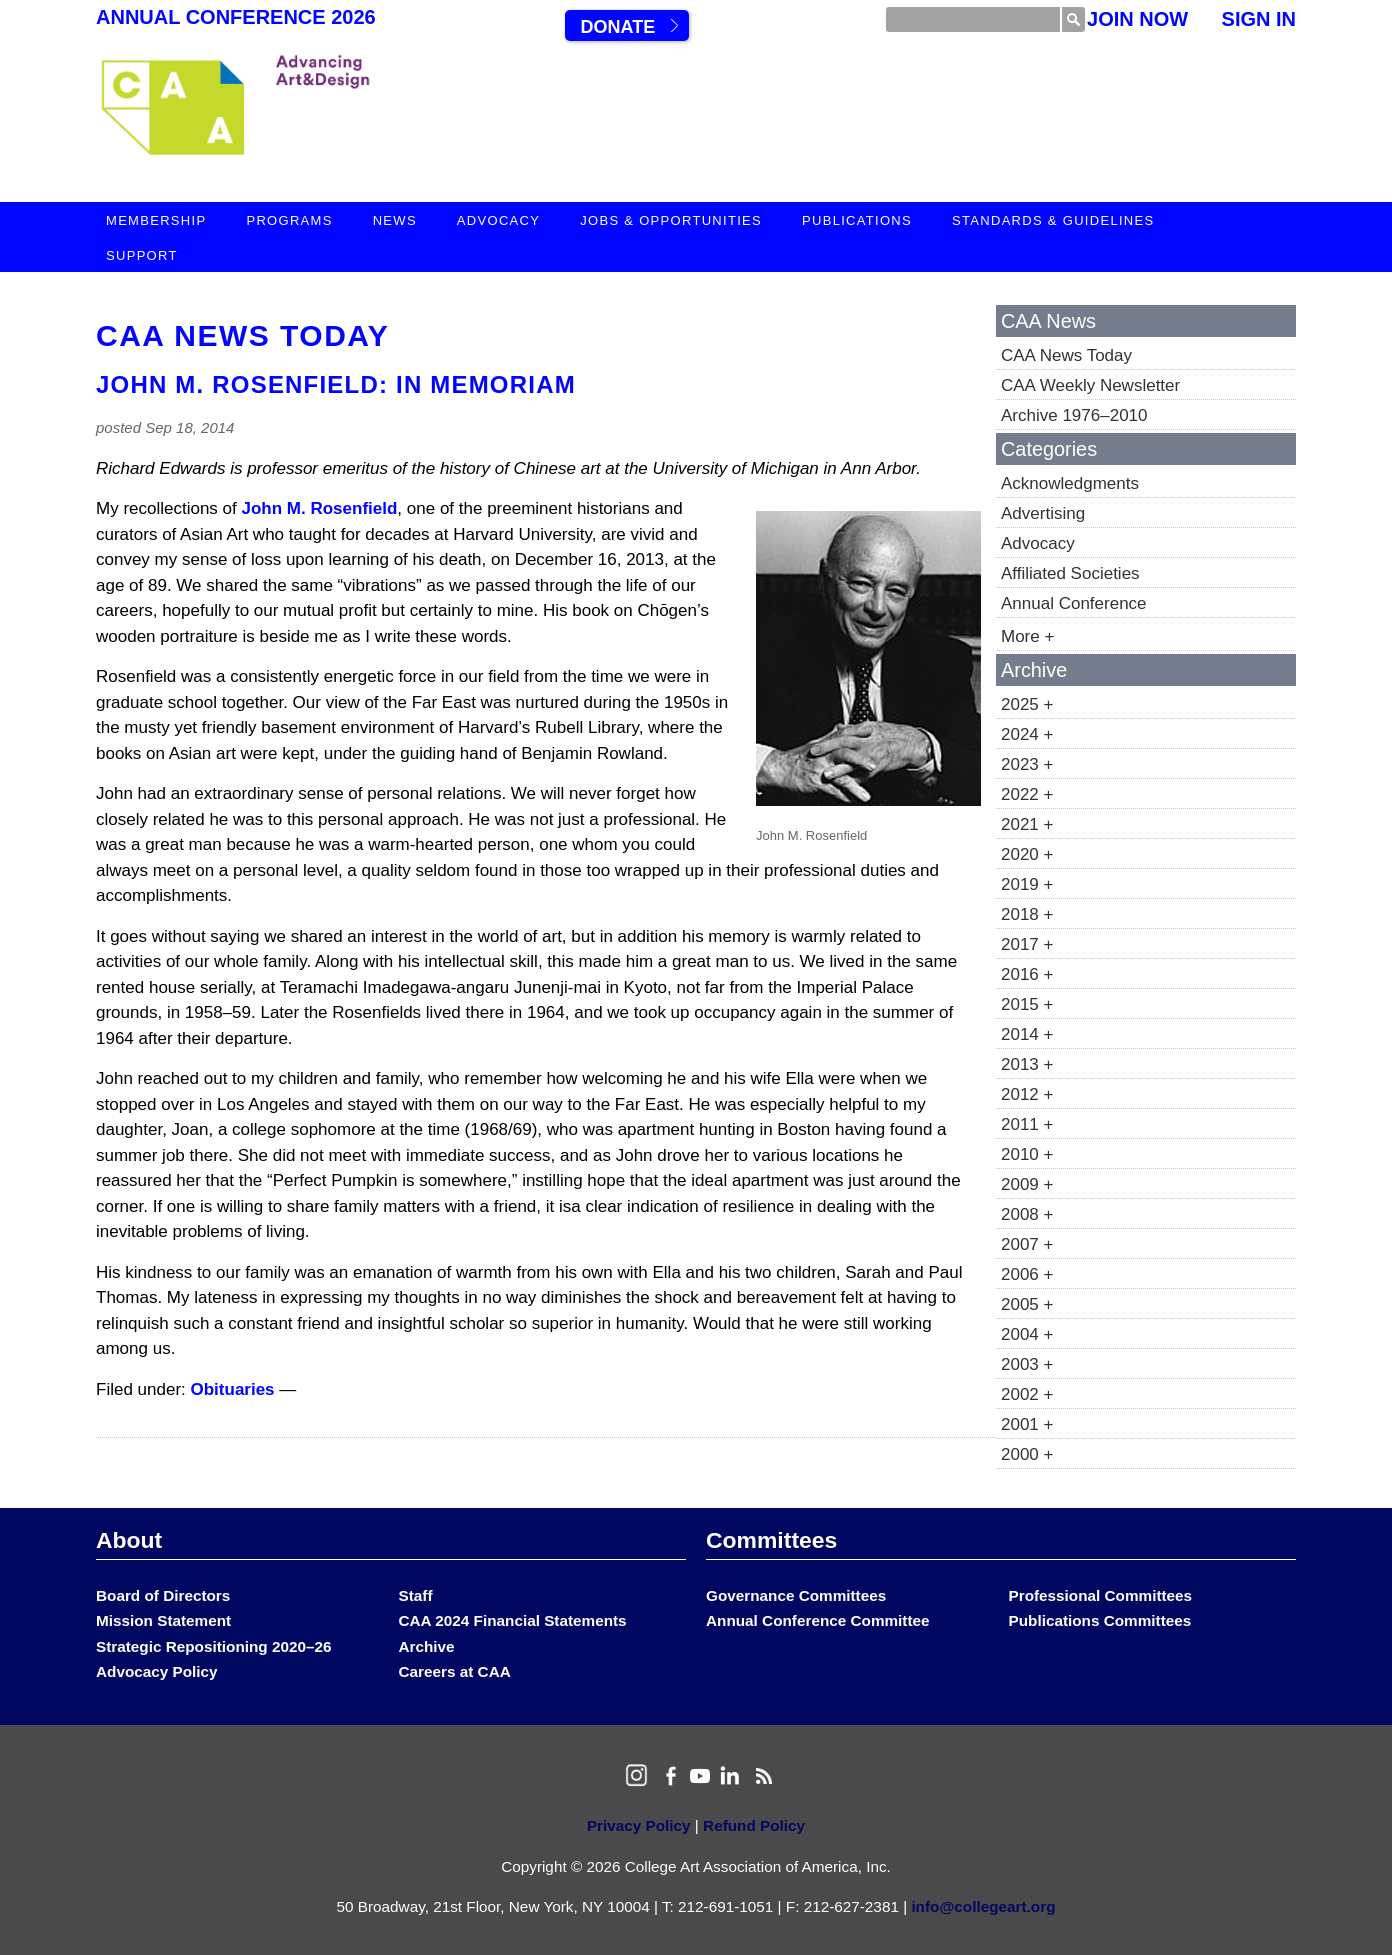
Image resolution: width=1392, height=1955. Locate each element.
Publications (857, 220)
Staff (416, 1595)
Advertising (1043, 513)
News (395, 220)
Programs (289, 220)
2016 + (1027, 974)
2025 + (1027, 704)
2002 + (1027, 1394)
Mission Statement (163, 1620)
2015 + (1027, 1004)
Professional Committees (1101, 1595)
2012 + (1027, 1094)
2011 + (1027, 1124)
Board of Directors (163, 1595)
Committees (771, 1540)
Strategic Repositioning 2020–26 (213, 1646)
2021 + (1027, 824)
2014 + (1027, 1034)
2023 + (1027, 764)
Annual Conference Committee (818, 1620)
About (129, 1540)
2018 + (1027, 914)
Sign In (1259, 19)
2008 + (1027, 1214)
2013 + (1027, 1064)
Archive (427, 1646)
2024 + (1027, 734)
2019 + (1027, 884)
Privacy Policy (639, 1825)
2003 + (1027, 1364)
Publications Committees (1100, 1620)
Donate (617, 27)
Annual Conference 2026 (236, 17)
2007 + (1027, 1244)
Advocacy (498, 220)
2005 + (1027, 1304)
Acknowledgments (1070, 483)
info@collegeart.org (983, 1906)
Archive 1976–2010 (1074, 415)
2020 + (1027, 854)
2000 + (1027, 1454)
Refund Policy (754, 1825)
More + (1027, 636)
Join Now (1137, 19)
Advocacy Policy (157, 1671)
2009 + (1027, 1184)
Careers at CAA (455, 1671)
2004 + (1027, 1334)
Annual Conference (1074, 603)
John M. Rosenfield (320, 508)
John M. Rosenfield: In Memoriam (336, 384)
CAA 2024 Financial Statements (513, 1620)
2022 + (1027, 794)
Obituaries (233, 1389)
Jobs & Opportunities (671, 220)
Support (142, 255)
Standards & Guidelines (1053, 220)
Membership (156, 220)
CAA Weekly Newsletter (1090, 385)
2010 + (1027, 1154)
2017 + (1027, 944)
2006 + (1027, 1274)
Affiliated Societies (1070, 573)
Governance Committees (796, 1595)
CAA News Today (242, 335)
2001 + (1027, 1424)
